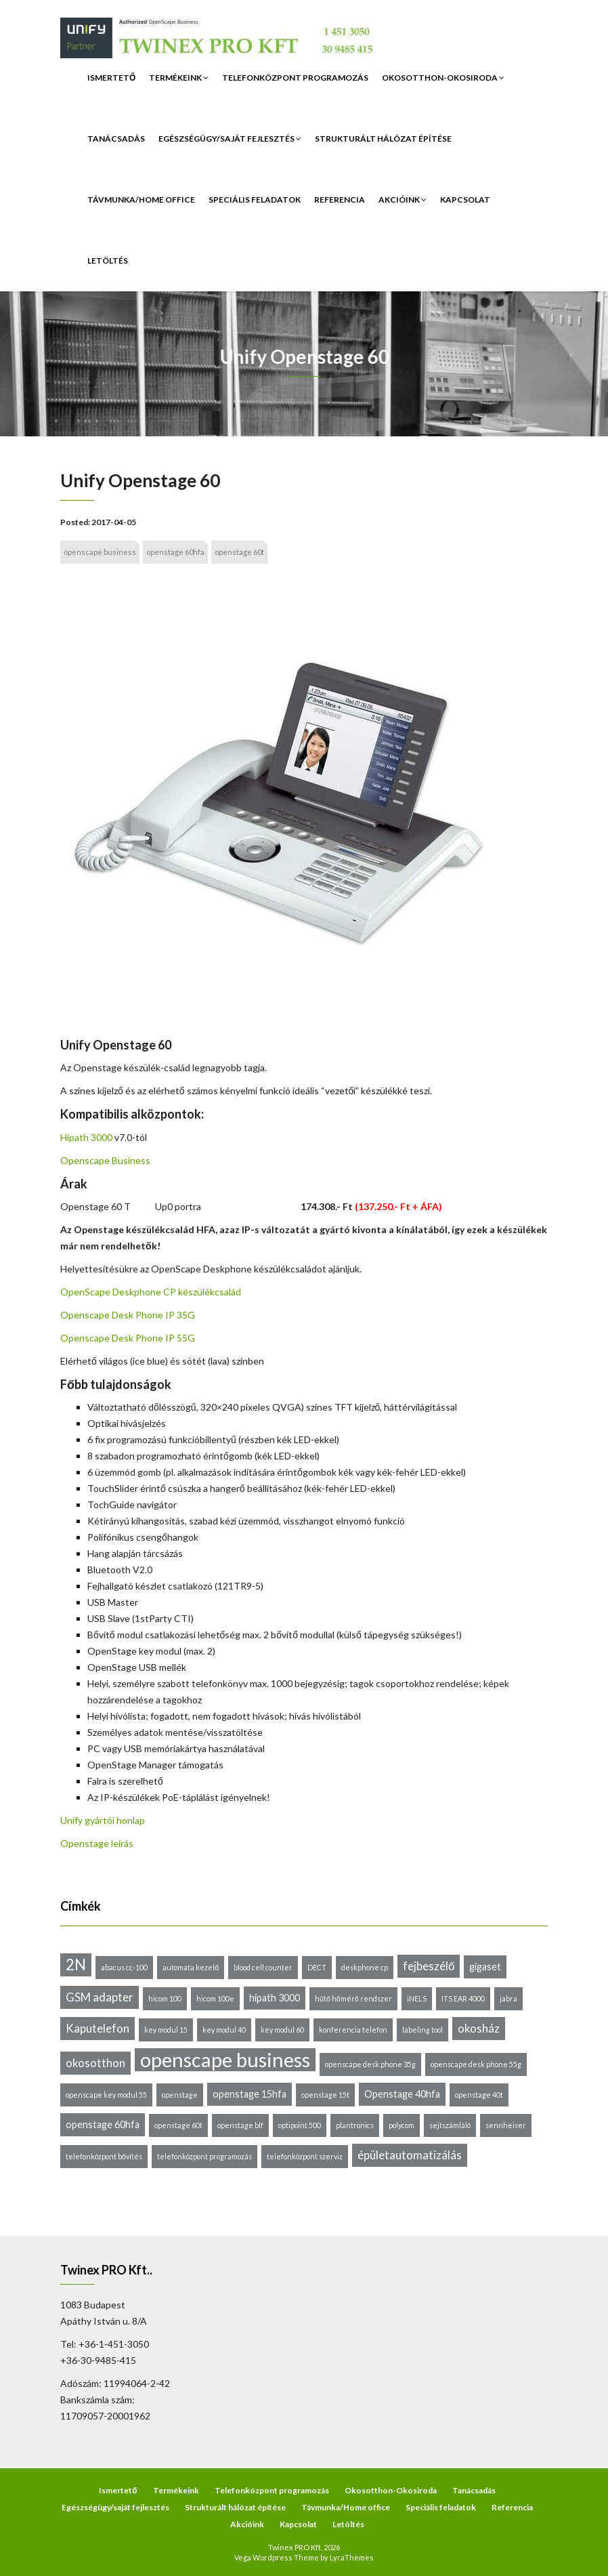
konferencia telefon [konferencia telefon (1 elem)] (353, 2029)
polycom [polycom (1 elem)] (401, 2125)
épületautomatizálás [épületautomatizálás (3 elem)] (409, 2155)
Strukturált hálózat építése (383, 138)
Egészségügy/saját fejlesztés (229, 138)
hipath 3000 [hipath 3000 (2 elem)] (274, 1997)
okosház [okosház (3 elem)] (479, 2028)
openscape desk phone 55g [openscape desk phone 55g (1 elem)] (476, 2064)
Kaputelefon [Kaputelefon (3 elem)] (97, 2028)
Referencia (339, 199)
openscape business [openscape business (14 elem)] (225, 2059)
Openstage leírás (96, 1843)
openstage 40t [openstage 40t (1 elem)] (479, 2094)
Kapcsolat (465, 199)
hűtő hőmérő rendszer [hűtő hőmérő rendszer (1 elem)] (353, 1998)
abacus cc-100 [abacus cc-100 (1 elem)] (124, 1967)
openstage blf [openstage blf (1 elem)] (240, 2125)
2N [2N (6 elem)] (76, 1964)
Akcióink (402, 199)
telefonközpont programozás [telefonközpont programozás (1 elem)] (204, 2156)
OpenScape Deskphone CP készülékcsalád (150, 1291)
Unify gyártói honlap (102, 1820)
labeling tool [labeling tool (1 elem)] (422, 2029)
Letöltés (107, 260)
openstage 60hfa (175, 551)
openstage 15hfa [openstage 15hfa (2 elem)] (249, 2094)
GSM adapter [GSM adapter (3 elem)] (99, 1997)
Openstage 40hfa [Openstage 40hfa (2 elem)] (402, 2094)
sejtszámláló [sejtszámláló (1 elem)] (450, 2125)
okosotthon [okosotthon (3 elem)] (95, 2063)
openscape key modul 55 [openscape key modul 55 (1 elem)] (106, 2094)
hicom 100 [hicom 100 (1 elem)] (164, 1998)
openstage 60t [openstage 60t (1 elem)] (178, 2125)
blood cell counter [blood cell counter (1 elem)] (263, 1967)
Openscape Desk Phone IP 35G (127, 1315)
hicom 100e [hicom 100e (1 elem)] (215, 1998)
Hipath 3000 (86, 1137)
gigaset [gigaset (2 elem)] (485, 1966)
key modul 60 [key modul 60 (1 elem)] (282, 2029)
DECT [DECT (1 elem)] (316, 1967)
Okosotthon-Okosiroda (443, 77)
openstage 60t (239, 551)
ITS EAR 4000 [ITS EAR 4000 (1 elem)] (463, 1998)
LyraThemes (352, 2557)
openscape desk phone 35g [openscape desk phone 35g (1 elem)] (370, 2064)
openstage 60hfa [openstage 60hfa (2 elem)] (102, 2124)
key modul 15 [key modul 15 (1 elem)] (166, 2029)
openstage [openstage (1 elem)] (180, 2094)
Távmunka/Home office (141, 199)
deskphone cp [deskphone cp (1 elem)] (364, 1967)
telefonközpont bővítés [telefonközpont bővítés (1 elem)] (104, 2156)
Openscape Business (105, 1160)
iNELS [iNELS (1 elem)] (417, 1998)
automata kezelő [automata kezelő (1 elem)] (190, 1967)
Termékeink (179, 77)
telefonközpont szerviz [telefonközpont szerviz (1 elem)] (305, 2156)
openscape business (100, 551)
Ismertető (111, 77)
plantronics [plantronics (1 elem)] (355, 2125)
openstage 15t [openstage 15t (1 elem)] (325, 2094)
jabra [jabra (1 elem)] (508, 1998)
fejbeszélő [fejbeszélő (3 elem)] (428, 1966)
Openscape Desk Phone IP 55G (127, 1338)
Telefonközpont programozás (295, 77)
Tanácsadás (116, 138)
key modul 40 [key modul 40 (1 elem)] (224, 2029)
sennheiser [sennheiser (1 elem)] (505, 2125)
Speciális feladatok (255, 199)
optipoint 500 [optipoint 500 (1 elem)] (299, 2125)
